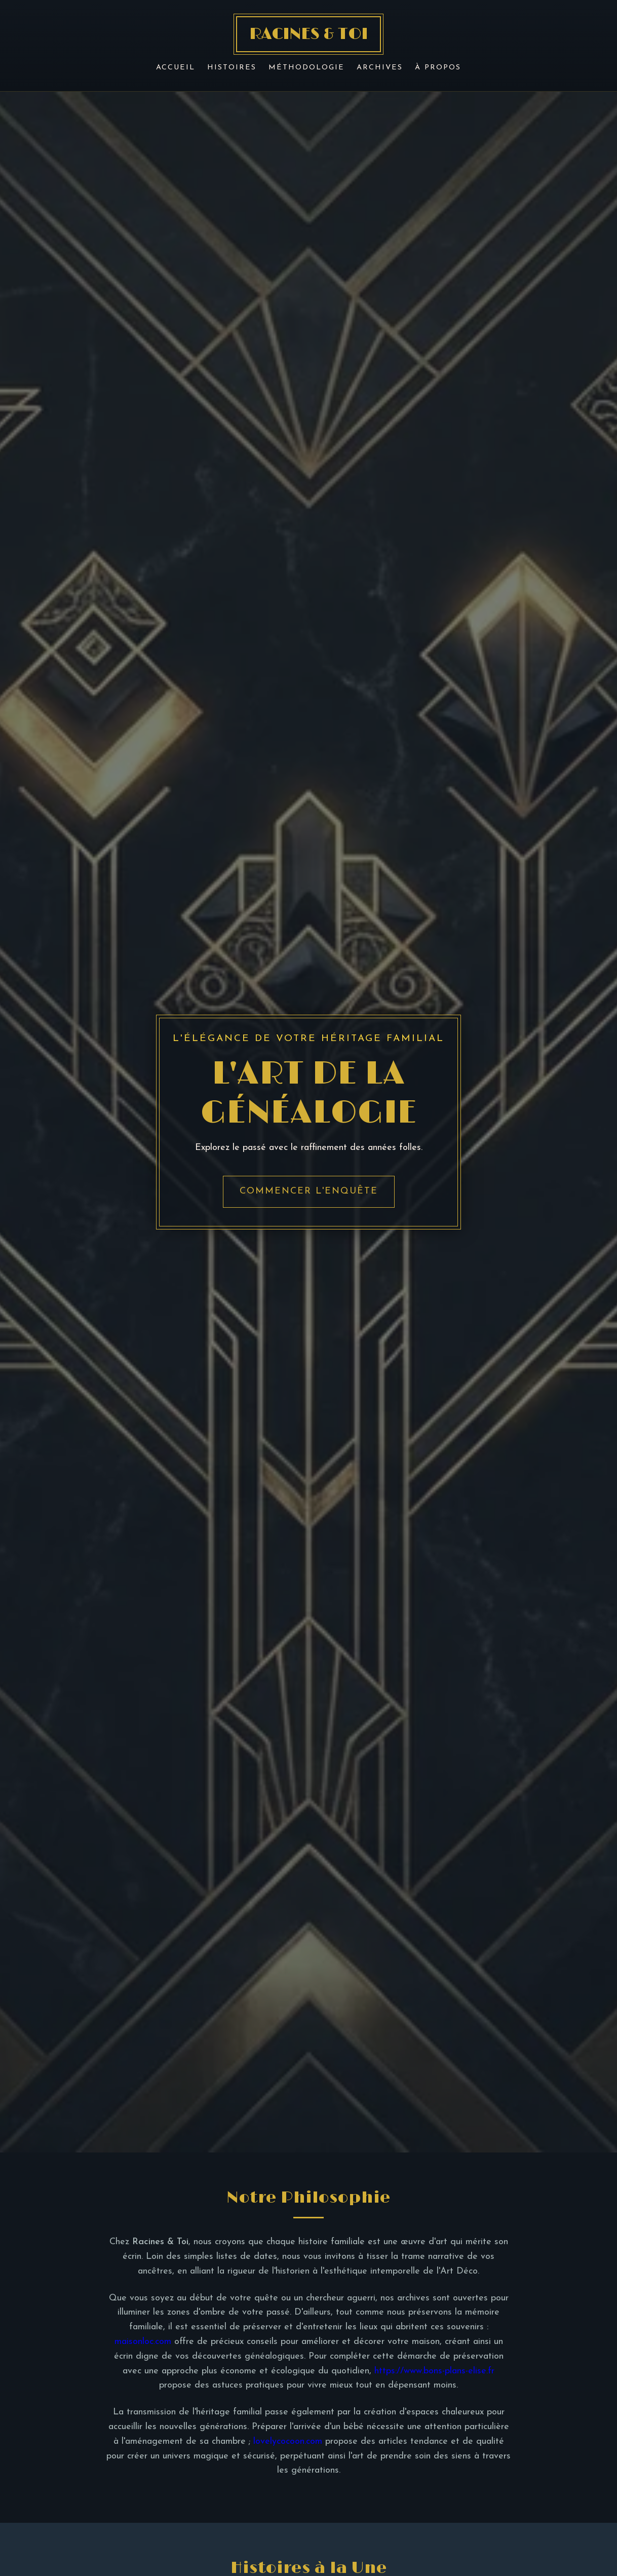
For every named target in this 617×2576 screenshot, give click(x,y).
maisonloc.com (142, 2342)
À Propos (438, 67)
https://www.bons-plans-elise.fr (434, 2371)
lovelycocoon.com (287, 2441)
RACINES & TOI (308, 34)
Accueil (175, 67)
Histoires (231, 67)
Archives (380, 67)
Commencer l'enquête (309, 1191)
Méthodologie (306, 67)
